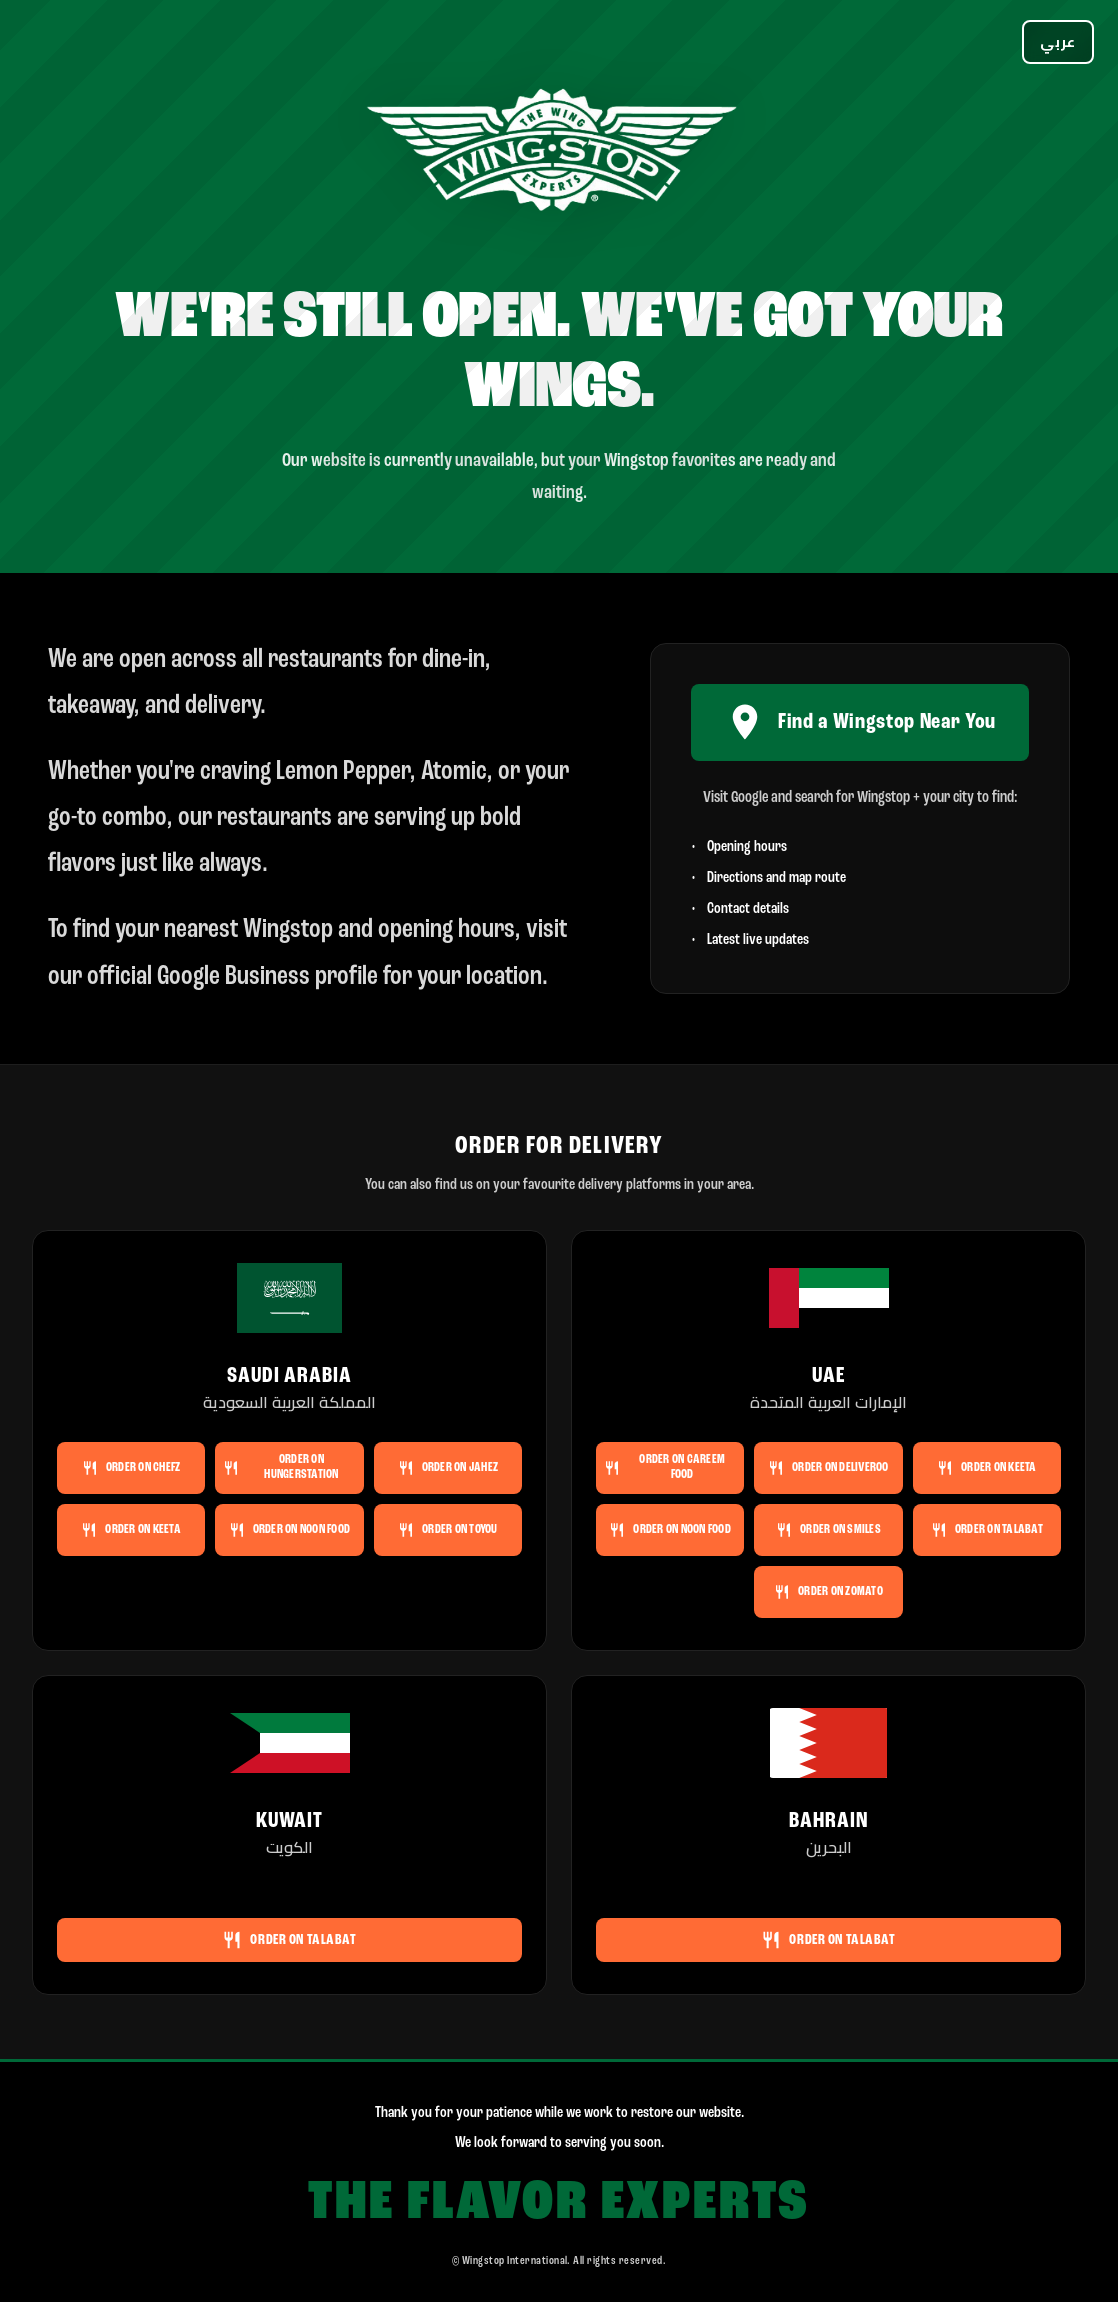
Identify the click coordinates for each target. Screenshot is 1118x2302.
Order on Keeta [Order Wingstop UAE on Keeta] (987, 1468)
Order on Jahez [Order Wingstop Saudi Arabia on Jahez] (448, 1468)
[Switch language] (1058, 42)
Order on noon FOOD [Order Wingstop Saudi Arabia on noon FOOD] (290, 1530)
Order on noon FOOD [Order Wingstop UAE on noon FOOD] (670, 1530)
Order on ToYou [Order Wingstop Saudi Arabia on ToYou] (448, 1530)
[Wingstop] (559, 154)
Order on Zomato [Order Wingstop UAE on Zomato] (828, 1592)
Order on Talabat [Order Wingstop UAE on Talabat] (987, 1530)
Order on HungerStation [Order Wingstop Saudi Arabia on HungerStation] (280, 1467)
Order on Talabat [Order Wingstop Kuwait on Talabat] (289, 1940)
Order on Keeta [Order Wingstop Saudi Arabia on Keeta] (131, 1530)
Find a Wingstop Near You (860, 722)
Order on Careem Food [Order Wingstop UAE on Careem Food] (664, 1467)
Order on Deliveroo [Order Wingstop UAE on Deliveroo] (828, 1468)
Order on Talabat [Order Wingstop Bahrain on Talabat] (828, 1940)
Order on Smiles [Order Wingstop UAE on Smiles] (828, 1530)
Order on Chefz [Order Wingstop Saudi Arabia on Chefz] (131, 1468)
